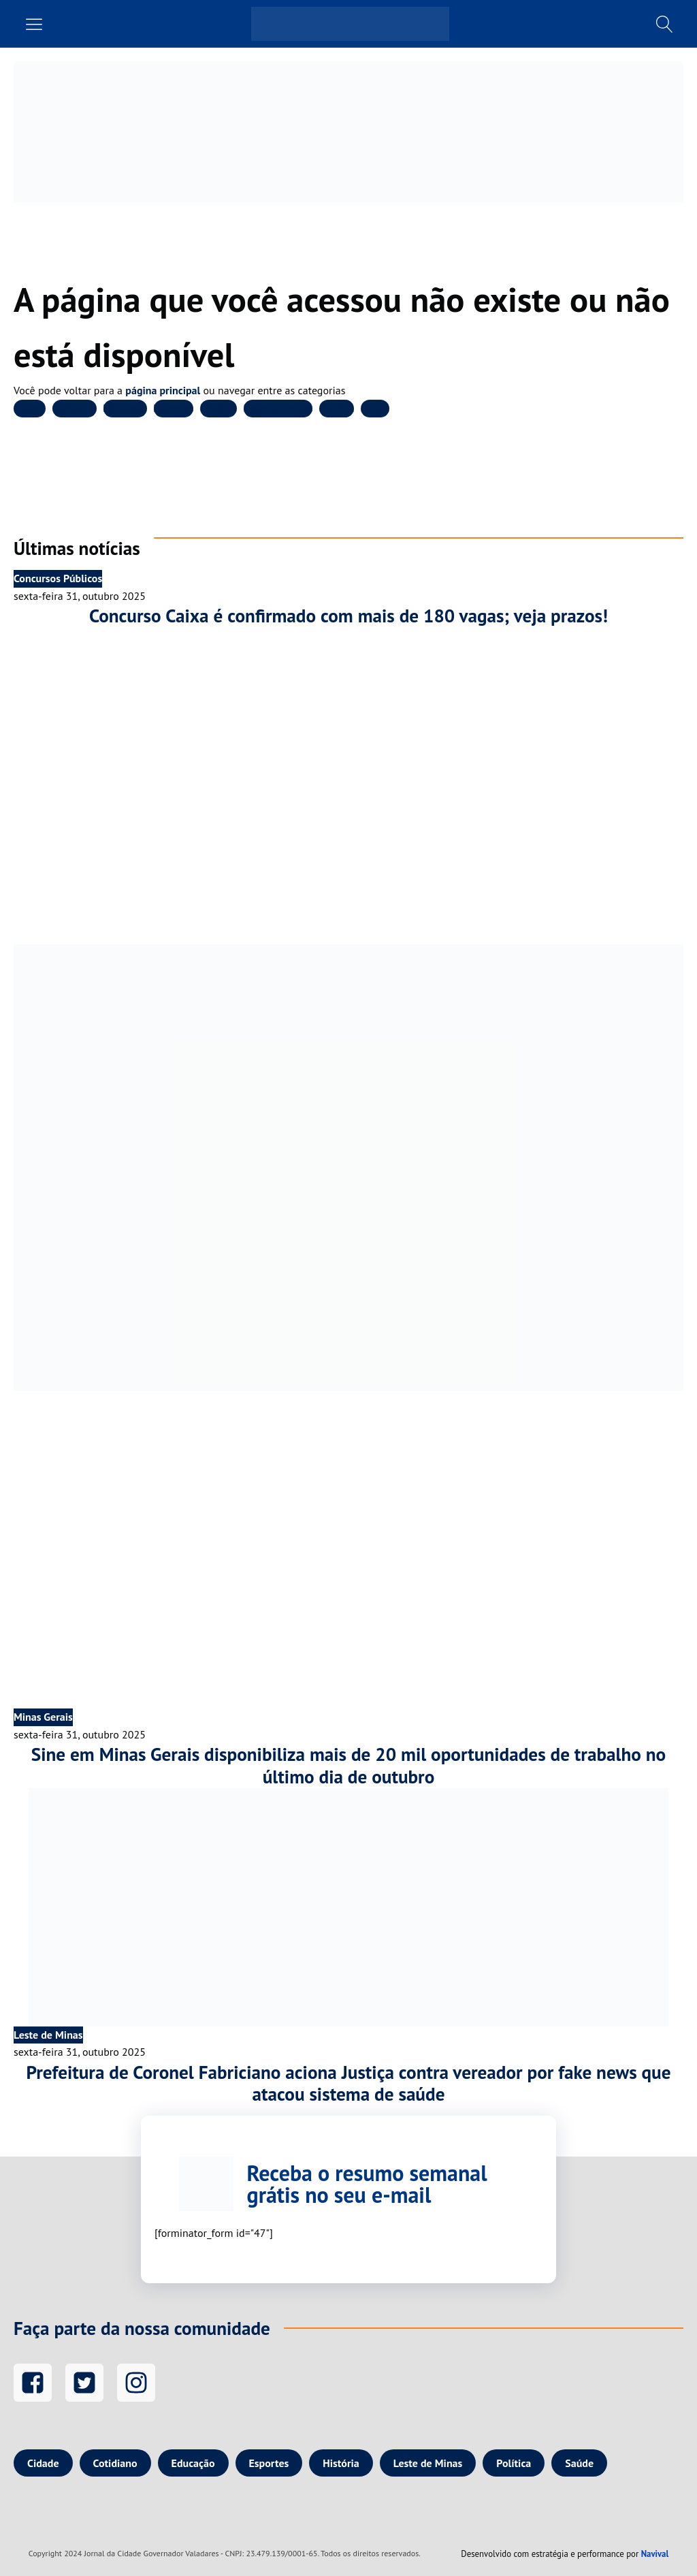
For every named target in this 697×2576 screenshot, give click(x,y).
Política (336, 408)
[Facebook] (33, 2383)
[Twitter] (84, 2383)
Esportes (174, 408)
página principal (162, 390)
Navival (655, 2554)
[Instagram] (136, 2383)
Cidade (30, 408)
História (218, 408)
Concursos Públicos (58, 578)
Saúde (375, 408)
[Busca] (664, 24)
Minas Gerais (43, 1716)
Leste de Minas (278, 408)
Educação (125, 408)
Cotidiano (74, 408)
